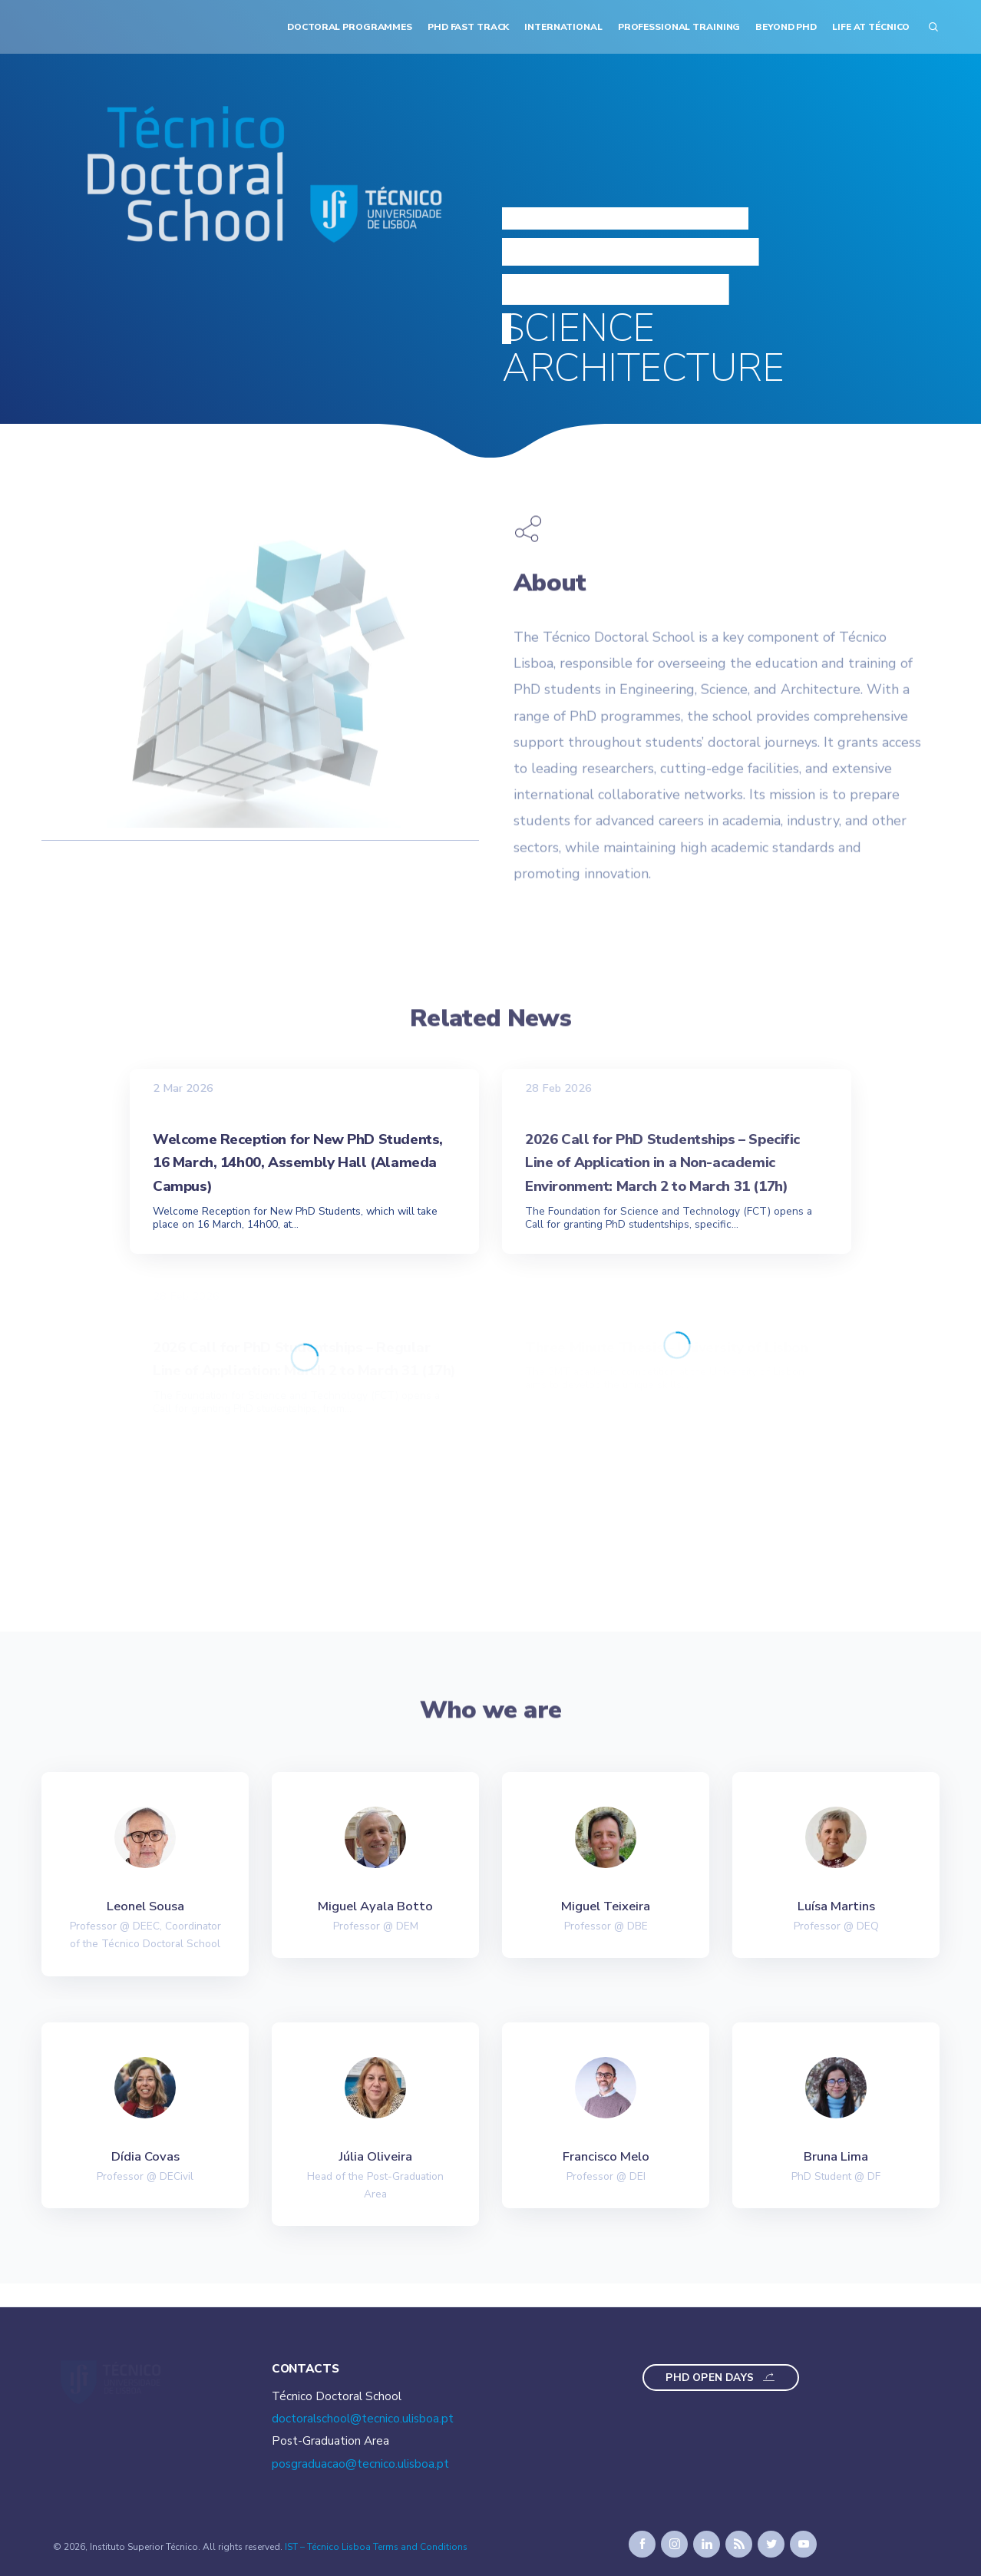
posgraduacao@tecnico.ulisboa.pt (360, 2464)
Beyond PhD (786, 27)
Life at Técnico (871, 27)
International (563, 27)
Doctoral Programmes (349, 27)
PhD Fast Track (468, 27)
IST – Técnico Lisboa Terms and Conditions (376, 2547)
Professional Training (679, 27)
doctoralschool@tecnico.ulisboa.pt (363, 2418)
